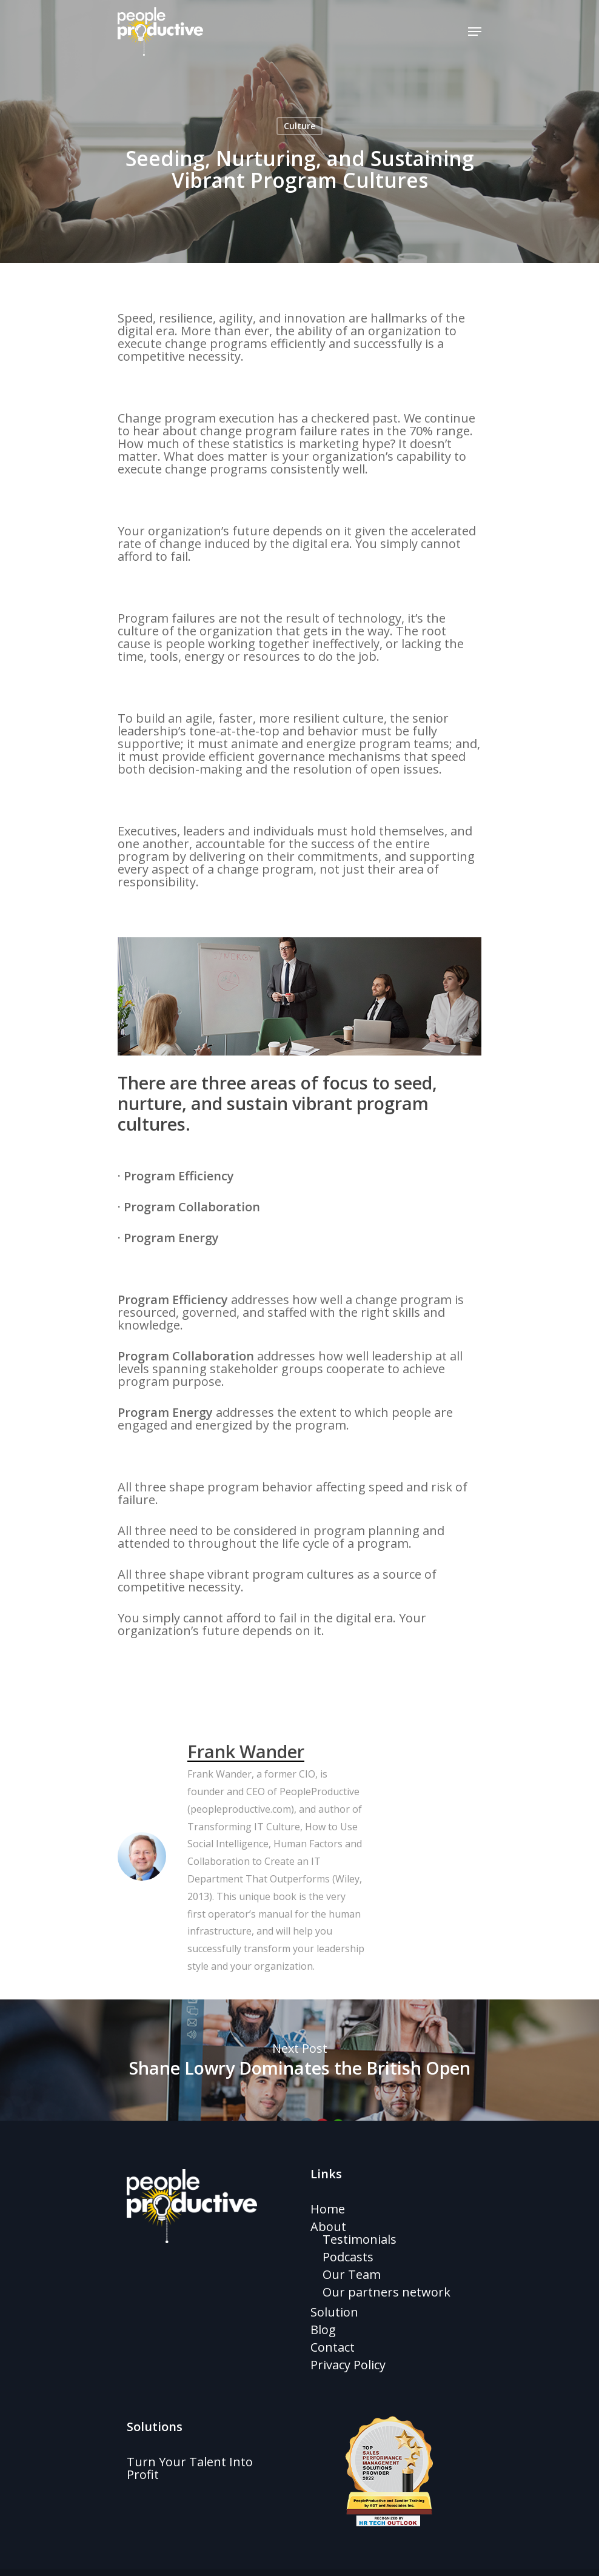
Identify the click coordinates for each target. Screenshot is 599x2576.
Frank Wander (245, 1751)
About (328, 2226)
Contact (332, 2347)
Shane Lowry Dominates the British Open (299, 2060)
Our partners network (386, 2292)
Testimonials (360, 2239)
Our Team (352, 2274)
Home (327, 2209)
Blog (323, 2329)
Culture (299, 126)
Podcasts (348, 2256)
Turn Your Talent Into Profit (190, 2468)
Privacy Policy (348, 2364)
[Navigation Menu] (474, 31)
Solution (334, 2312)
